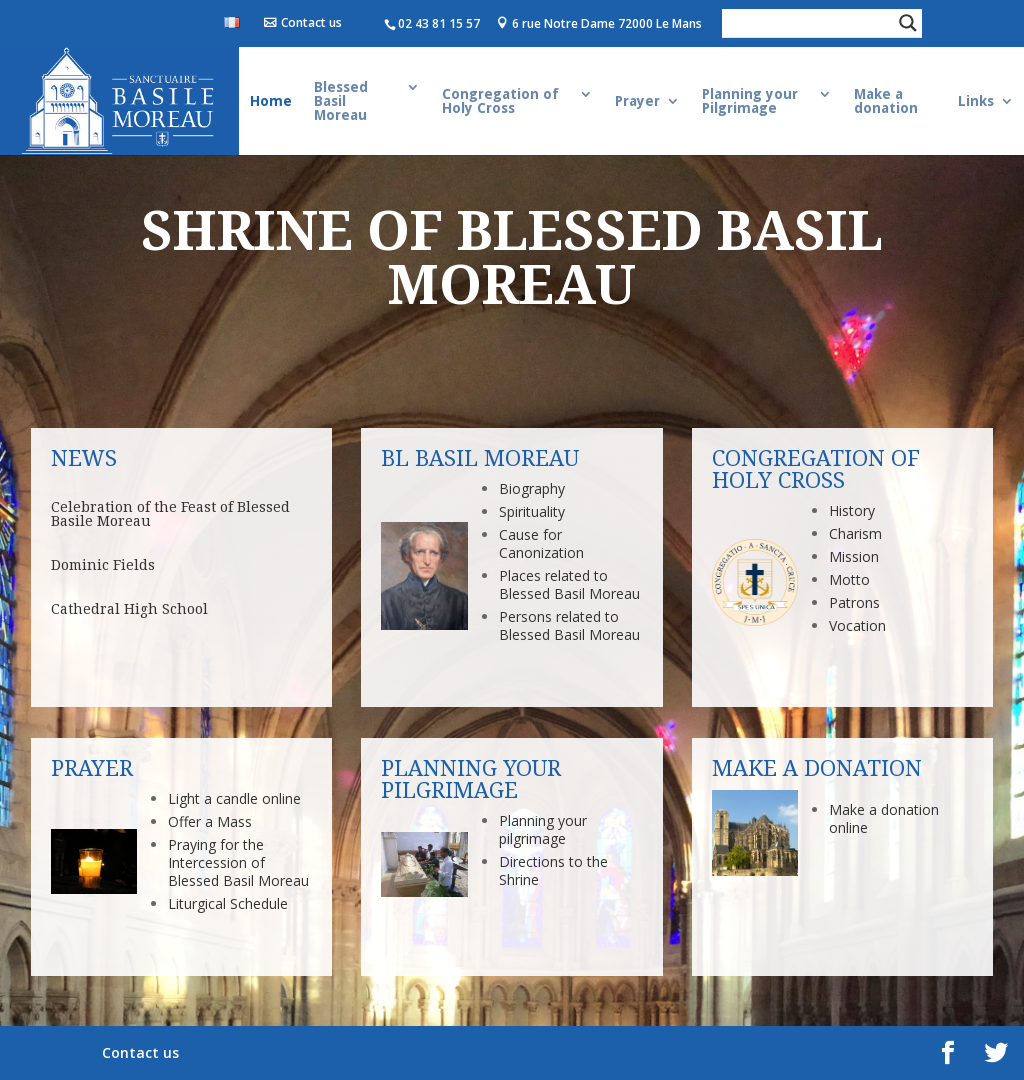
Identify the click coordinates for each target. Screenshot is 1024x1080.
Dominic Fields (103, 565)
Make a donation (886, 101)
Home (271, 101)
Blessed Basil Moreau (341, 101)
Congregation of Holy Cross (500, 101)
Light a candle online (234, 798)
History (852, 510)
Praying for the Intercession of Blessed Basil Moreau (238, 862)
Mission (854, 556)
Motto (849, 579)
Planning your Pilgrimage (750, 101)
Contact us (311, 22)
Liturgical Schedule (228, 903)
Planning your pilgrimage (543, 829)
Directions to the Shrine (553, 870)
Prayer (637, 101)
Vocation (857, 625)
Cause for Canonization (541, 543)
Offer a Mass (210, 821)
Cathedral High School (129, 609)
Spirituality (532, 511)
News (84, 458)
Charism (855, 533)
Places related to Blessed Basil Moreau (569, 584)
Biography (532, 488)
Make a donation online (884, 818)
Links (976, 101)
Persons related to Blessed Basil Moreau (569, 625)
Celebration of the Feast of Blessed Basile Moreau (170, 514)
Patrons (854, 602)
